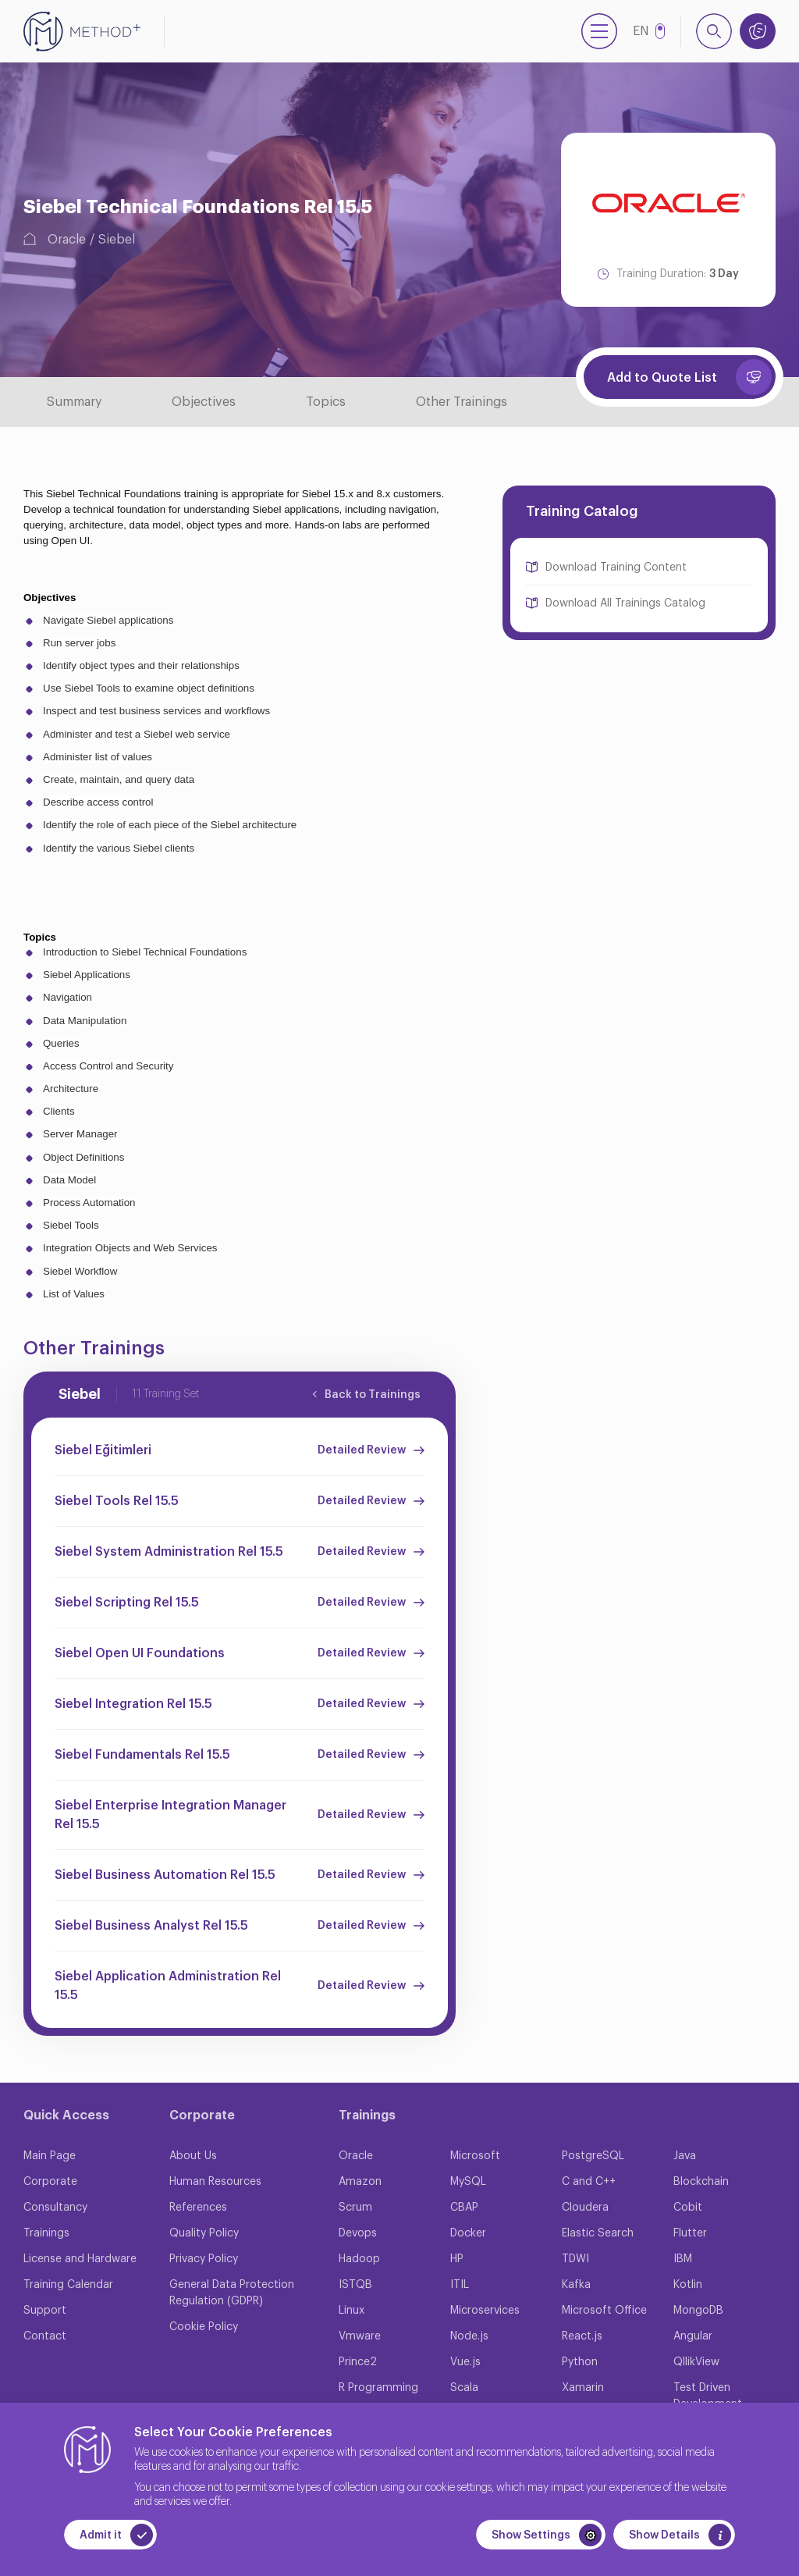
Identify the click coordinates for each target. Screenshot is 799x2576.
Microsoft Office (604, 2310)
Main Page (49, 2156)
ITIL (459, 2284)
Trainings (46, 2233)
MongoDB (698, 2310)
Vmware (360, 2336)
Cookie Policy (203, 2327)
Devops (358, 2233)
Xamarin (583, 2387)
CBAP (464, 2207)
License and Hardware (80, 2259)
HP (456, 2259)
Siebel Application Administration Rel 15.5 (168, 1985)
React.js (582, 2336)
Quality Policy (204, 2233)
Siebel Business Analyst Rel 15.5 (151, 1926)
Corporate (50, 2181)
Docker (468, 2233)
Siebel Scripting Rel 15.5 (127, 1602)
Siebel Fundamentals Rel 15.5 (142, 1755)
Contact (44, 2336)
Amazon (360, 2181)
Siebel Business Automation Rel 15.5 (165, 1875)
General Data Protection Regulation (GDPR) (231, 2293)
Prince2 (358, 2362)
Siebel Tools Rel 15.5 (117, 1501)
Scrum (355, 2207)
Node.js (469, 2336)
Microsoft (475, 2156)
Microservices (485, 2310)
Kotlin (687, 2284)
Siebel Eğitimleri (103, 1450)
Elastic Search (598, 2233)
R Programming (378, 2387)
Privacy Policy (203, 2259)
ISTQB (355, 2284)
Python (580, 2362)
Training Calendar (68, 2284)
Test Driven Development (707, 2396)
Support (44, 2310)
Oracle (67, 239)
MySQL (468, 2181)
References (198, 2207)
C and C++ (589, 2181)
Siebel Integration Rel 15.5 (133, 1704)
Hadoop (359, 2259)
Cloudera (585, 2207)
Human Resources (215, 2181)
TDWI (575, 2259)
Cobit (687, 2207)
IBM (682, 2259)
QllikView (696, 2362)
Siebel (116, 239)
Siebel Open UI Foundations (140, 1653)
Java (684, 2156)
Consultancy (55, 2207)
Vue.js (465, 2362)
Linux (351, 2310)
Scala (464, 2387)
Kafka (576, 2284)
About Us (193, 2156)
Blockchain (701, 2181)
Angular (692, 2336)
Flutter (690, 2233)
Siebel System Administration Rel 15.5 (169, 1552)
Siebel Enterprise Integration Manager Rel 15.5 (170, 1815)
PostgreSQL (593, 2156)
